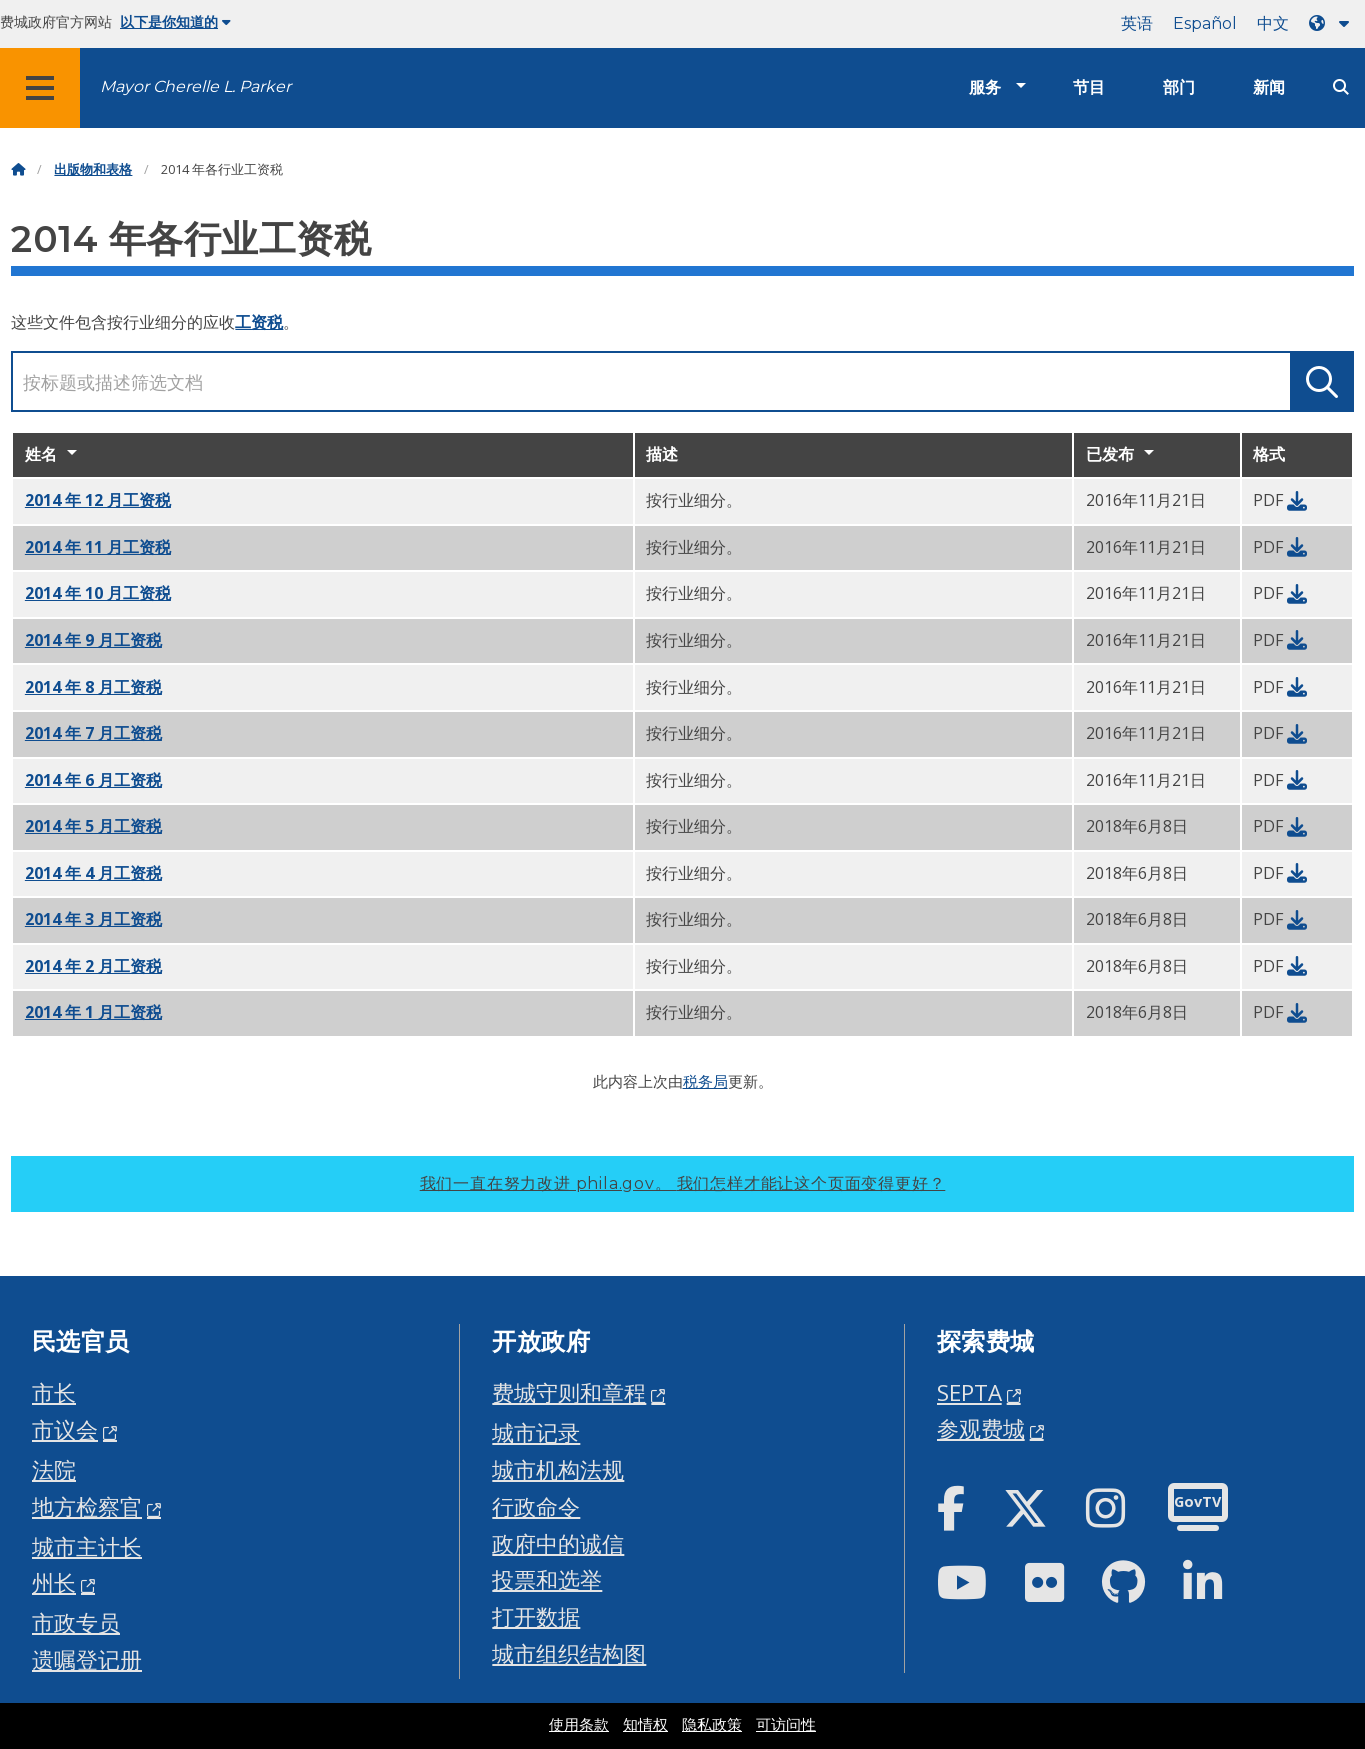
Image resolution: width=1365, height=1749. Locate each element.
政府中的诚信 (558, 1543)
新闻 (1269, 87)
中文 (1273, 23)
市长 (54, 1392)
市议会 (65, 1429)
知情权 (645, 1725)
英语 (1137, 23)
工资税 (259, 322)
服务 (985, 87)
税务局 (705, 1081)
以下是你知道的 (175, 22)
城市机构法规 (558, 1469)
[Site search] (1341, 87)
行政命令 (536, 1506)
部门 (1179, 87)
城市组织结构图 (569, 1653)
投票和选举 (547, 1579)
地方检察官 (87, 1506)
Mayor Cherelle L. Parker (195, 86)
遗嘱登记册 (87, 1659)
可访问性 (786, 1725)
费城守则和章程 (569, 1392)
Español (1205, 23)
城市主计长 (87, 1546)
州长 (54, 1582)
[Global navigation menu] (40, 88)
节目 (1089, 87)
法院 (54, 1469)
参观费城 (981, 1428)
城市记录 (536, 1432)
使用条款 (579, 1725)
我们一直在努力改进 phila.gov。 (683, 1183)
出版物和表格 (93, 169)
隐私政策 (712, 1725)
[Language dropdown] (1333, 23)
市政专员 (76, 1622)
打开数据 (536, 1616)
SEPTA (969, 1392)
